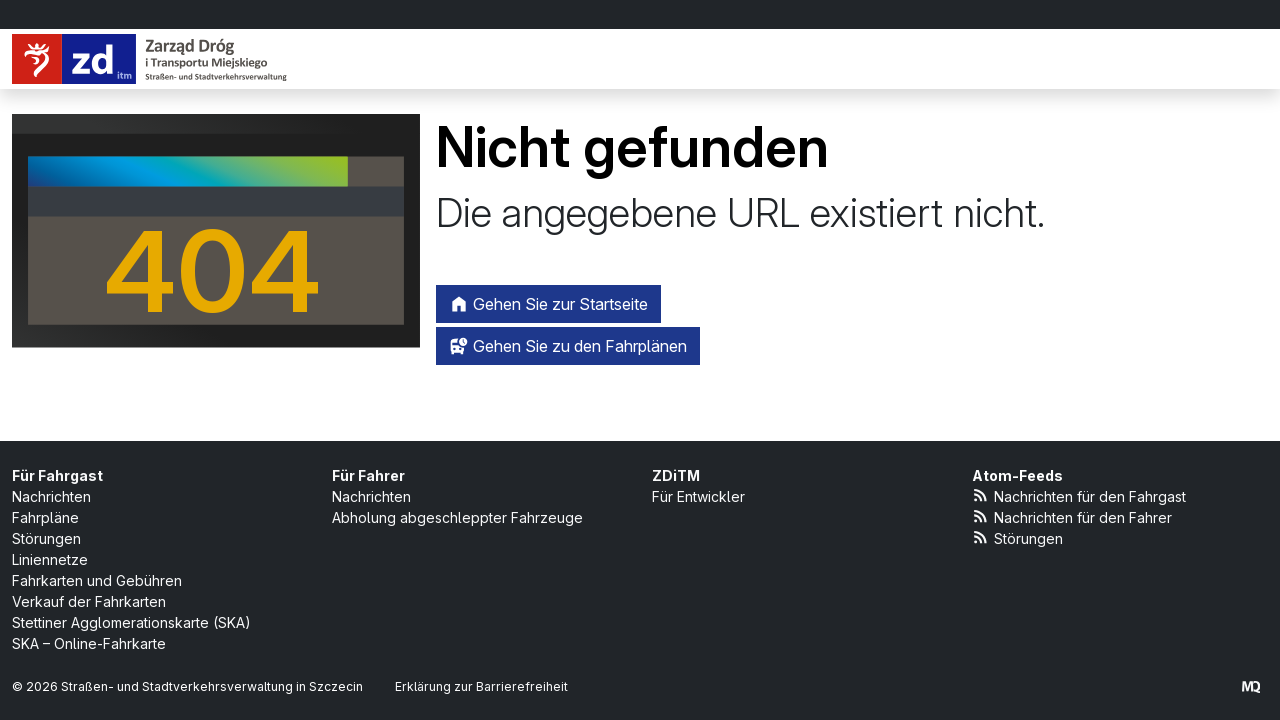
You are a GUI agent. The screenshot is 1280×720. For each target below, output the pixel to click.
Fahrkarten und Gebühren (97, 580)
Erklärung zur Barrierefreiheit (481, 686)
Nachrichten (51, 496)
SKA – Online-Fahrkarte (89, 643)
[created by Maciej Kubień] (1251, 686)
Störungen (46, 538)
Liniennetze (50, 559)
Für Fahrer (368, 475)
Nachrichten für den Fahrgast (1079, 495)
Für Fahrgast (57, 475)
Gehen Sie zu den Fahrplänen (568, 346)
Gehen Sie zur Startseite (548, 304)
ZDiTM (676, 475)
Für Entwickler (698, 496)
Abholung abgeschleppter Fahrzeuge (457, 517)
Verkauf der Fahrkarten (89, 601)
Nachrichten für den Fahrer (1072, 516)
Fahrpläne (45, 517)
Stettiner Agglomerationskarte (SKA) (131, 622)
